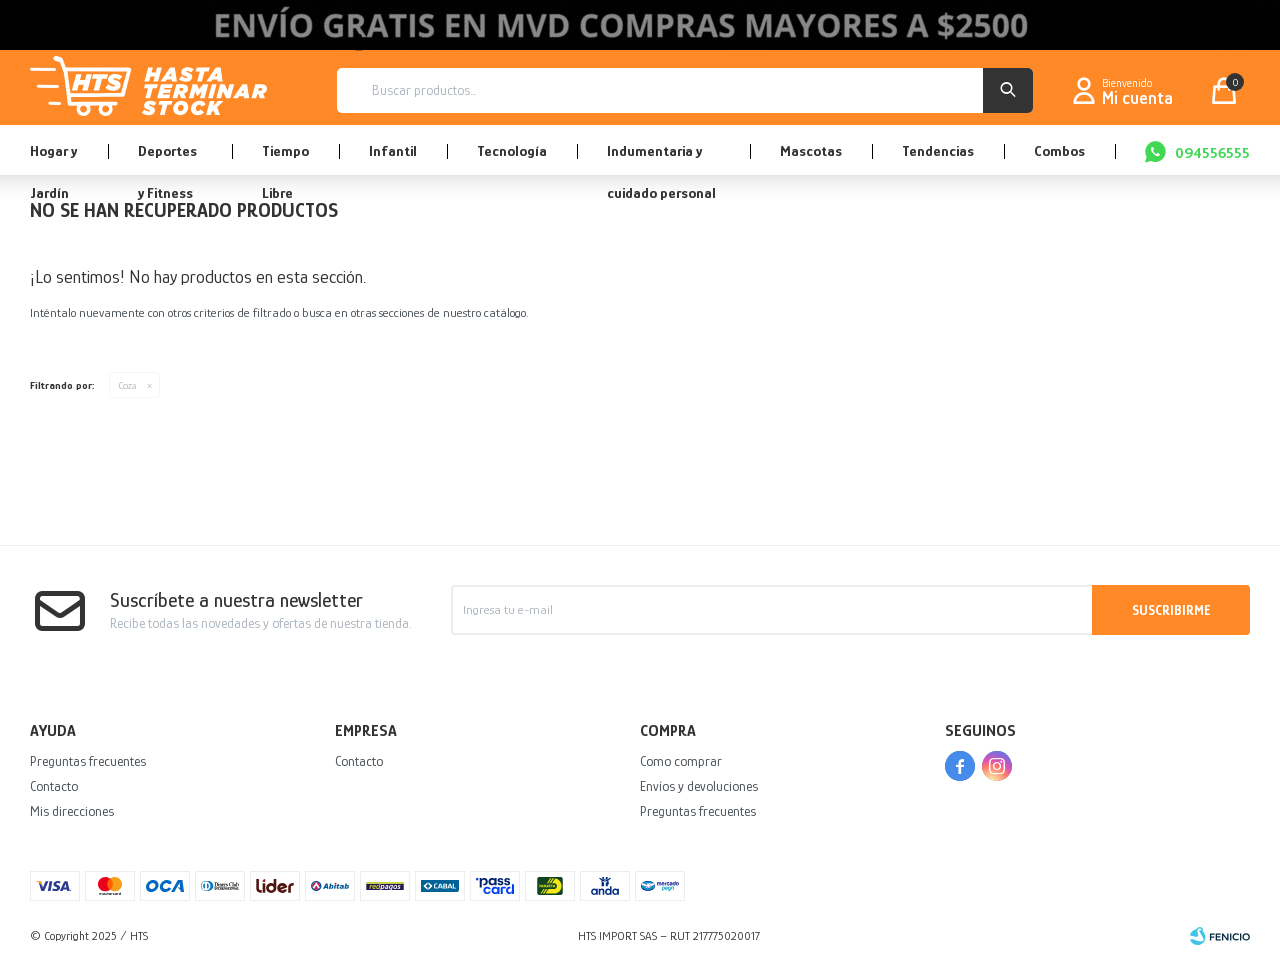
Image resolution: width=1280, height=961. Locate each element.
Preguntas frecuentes (88, 761)
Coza (128, 385)
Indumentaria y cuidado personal (661, 158)
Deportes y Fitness (167, 158)
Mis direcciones (72, 811)
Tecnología (512, 150)
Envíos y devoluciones (699, 786)
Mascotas (811, 150)
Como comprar (681, 761)
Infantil (393, 150)
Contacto (54, 786)
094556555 (1212, 152)
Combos (1059, 150)
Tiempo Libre (285, 158)
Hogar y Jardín (53, 158)
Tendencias (938, 150)
